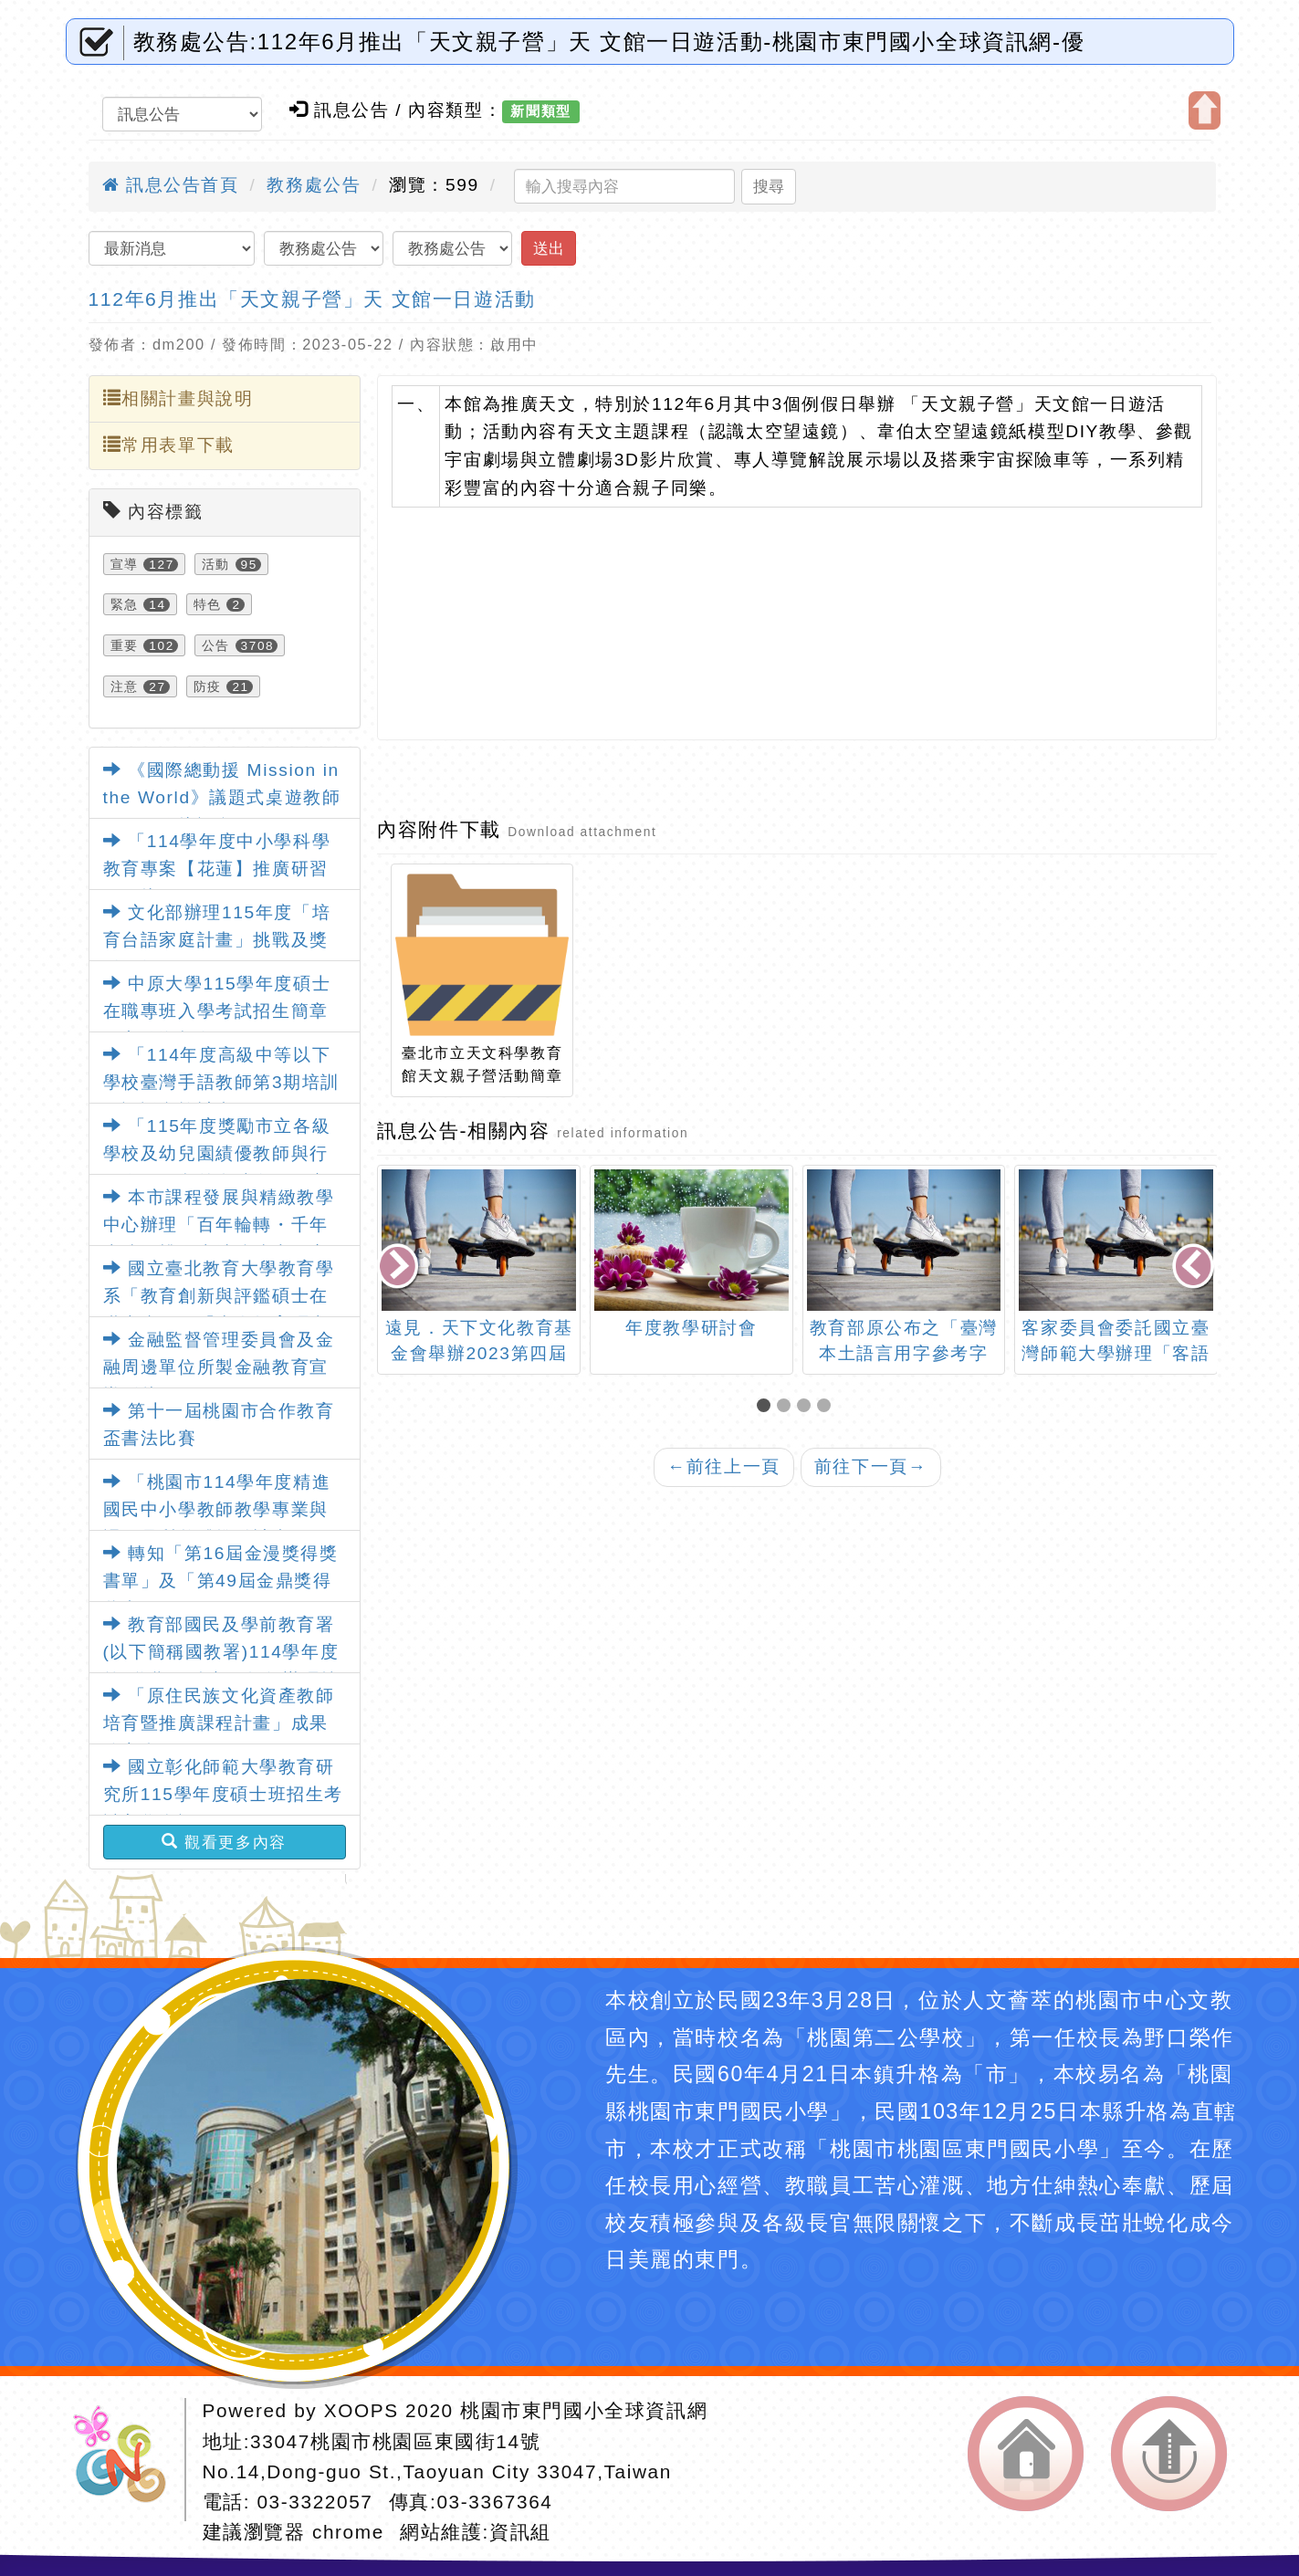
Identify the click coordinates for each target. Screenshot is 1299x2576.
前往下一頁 (870, 1466)
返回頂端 (1169, 2453)
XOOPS (361, 2410)
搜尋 (768, 186)
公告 (216, 645)
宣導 (124, 564)
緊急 (124, 604)
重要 (124, 645)
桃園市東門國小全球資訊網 (583, 2410)
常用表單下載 (169, 445)
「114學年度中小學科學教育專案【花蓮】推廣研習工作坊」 (217, 869)
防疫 (208, 686)
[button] (767, 1407)
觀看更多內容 (224, 1842)
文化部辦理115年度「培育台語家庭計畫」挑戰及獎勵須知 (217, 940)
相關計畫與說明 (178, 398)
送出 (548, 248)
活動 (216, 564)
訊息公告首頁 (170, 184)
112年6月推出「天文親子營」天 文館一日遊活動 (312, 298)
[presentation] (400, 1267)
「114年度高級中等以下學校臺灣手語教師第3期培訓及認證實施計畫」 (221, 1082)
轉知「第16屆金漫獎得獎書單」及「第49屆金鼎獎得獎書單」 (221, 1581)
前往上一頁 (723, 1466)
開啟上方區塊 (1204, 110)
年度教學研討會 (691, 1327)
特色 (208, 604)
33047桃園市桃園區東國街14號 (395, 2441)
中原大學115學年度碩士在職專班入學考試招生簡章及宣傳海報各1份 (217, 1011)
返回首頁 (1026, 2453)
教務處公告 (314, 184)
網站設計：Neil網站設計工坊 (126, 2459)
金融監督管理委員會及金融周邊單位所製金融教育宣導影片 (219, 1367)
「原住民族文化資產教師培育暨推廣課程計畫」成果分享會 (219, 1723)
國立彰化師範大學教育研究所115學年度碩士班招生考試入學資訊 (223, 1794)
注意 (124, 686)
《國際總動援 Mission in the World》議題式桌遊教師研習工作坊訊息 (222, 797)
